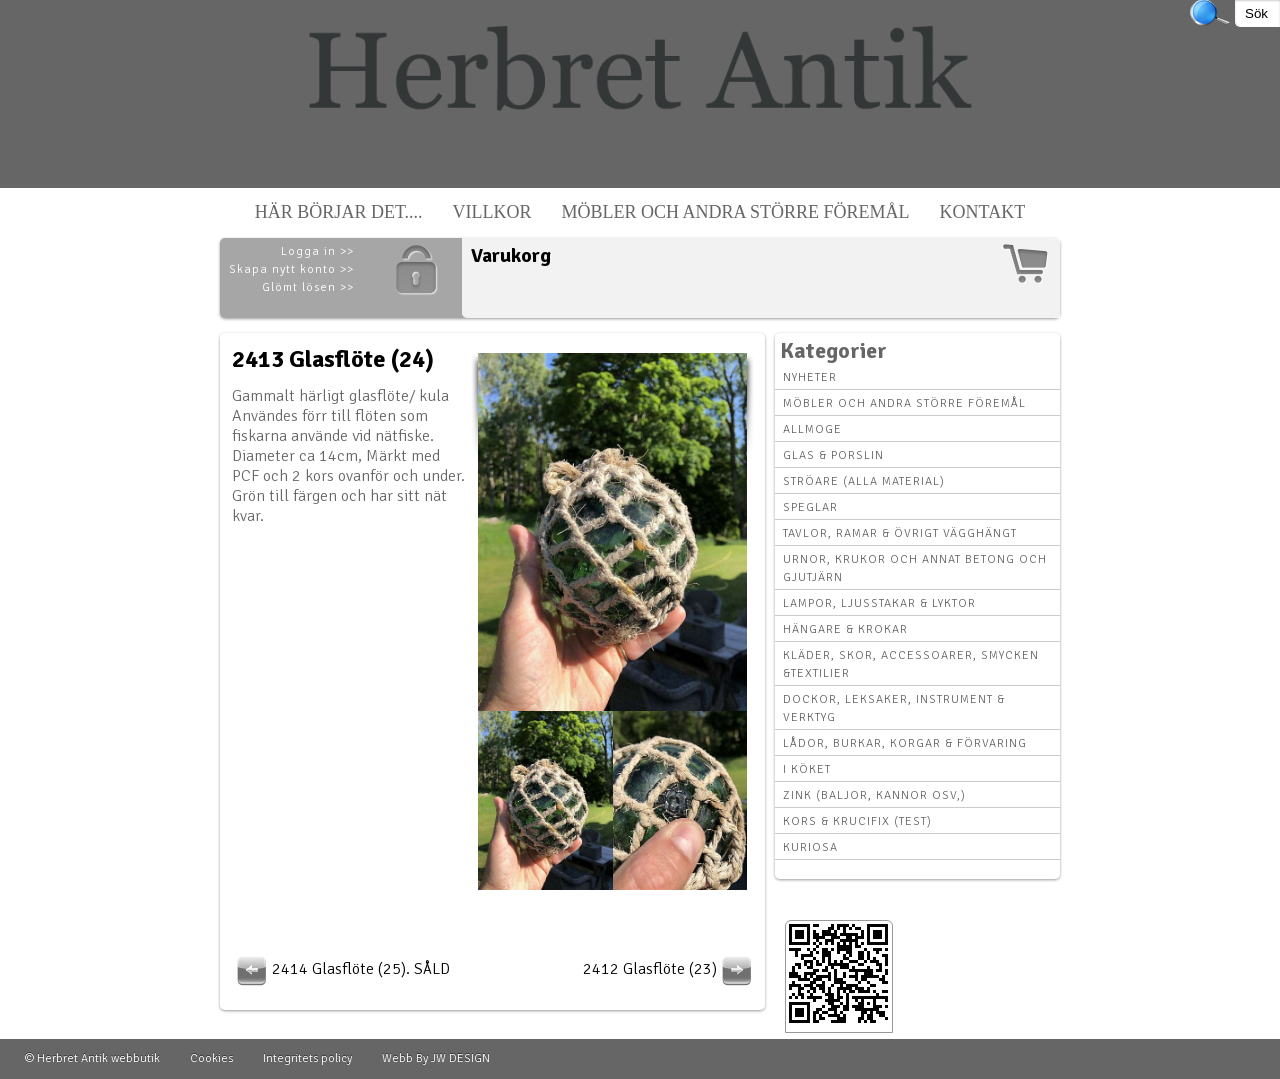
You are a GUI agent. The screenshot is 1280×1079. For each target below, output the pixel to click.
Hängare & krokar (845, 629)
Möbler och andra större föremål (736, 212)
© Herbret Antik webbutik (92, 1058)
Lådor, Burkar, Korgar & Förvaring (905, 743)
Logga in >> (317, 251)
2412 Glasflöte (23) (670, 969)
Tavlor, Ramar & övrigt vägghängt (900, 533)
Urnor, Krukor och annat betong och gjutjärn (915, 568)
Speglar (810, 507)
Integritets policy (307, 1058)
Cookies (211, 1058)
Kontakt (983, 212)
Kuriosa (810, 847)
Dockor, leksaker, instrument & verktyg (894, 708)
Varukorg (511, 255)
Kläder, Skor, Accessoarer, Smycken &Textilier (911, 664)
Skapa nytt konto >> (291, 269)
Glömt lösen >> (308, 287)
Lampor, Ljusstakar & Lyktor (879, 603)
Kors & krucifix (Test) (857, 821)
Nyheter (810, 377)
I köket (807, 769)
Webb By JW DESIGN (436, 1058)
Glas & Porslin (833, 455)
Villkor (492, 212)
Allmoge (812, 429)
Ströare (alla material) (864, 481)
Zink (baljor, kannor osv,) (874, 795)
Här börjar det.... (339, 212)
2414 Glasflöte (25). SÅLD (341, 969)
